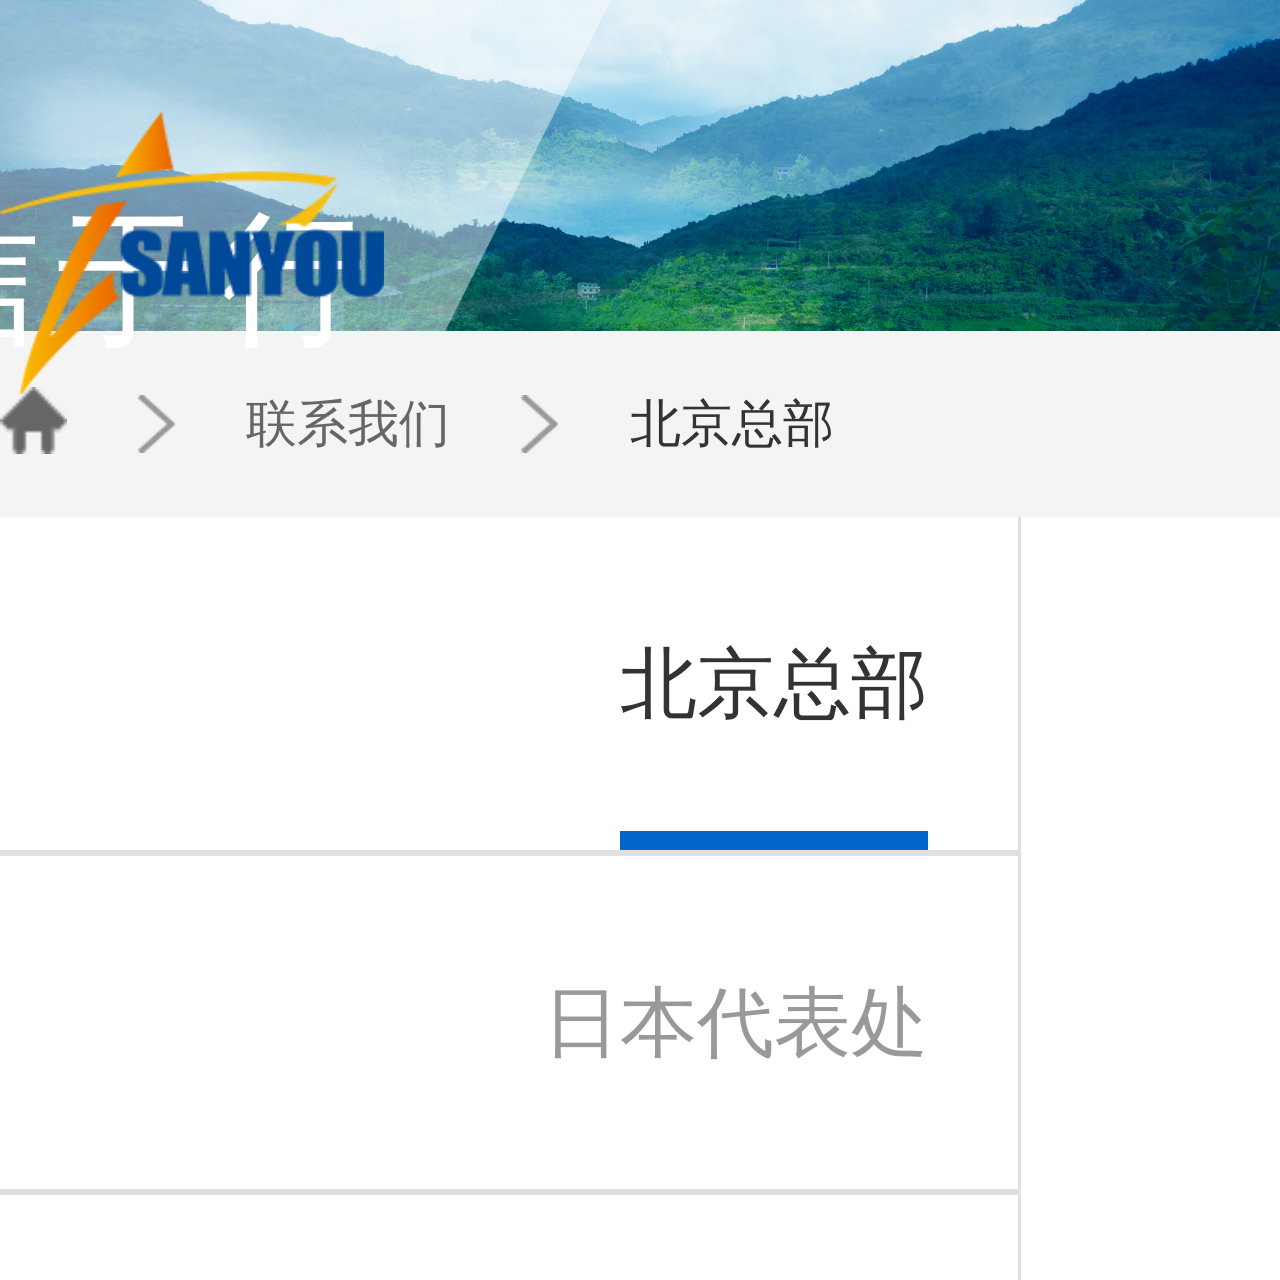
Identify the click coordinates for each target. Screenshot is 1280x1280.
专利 (333, 1118)
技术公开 (452, 1195)
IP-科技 (448, 1137)
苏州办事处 (601, 1157)
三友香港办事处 (612, 1176)
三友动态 (524, 1118)
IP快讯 (518, 1137)
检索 (333, 1157)
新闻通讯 (524, 1157)
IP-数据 (448, 1157)
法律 (333, 1176)
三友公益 (162, 1176)
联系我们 (293, 350)
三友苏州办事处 (178, 1157)
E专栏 (444, 1118)
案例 (441, 1176)
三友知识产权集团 (184, 1118)
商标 (333, 1137)
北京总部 (375, 350)
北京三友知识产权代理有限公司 (217, 1137)
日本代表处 (601, 1137)
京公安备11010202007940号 (689, 1264)
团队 (804, 70)
